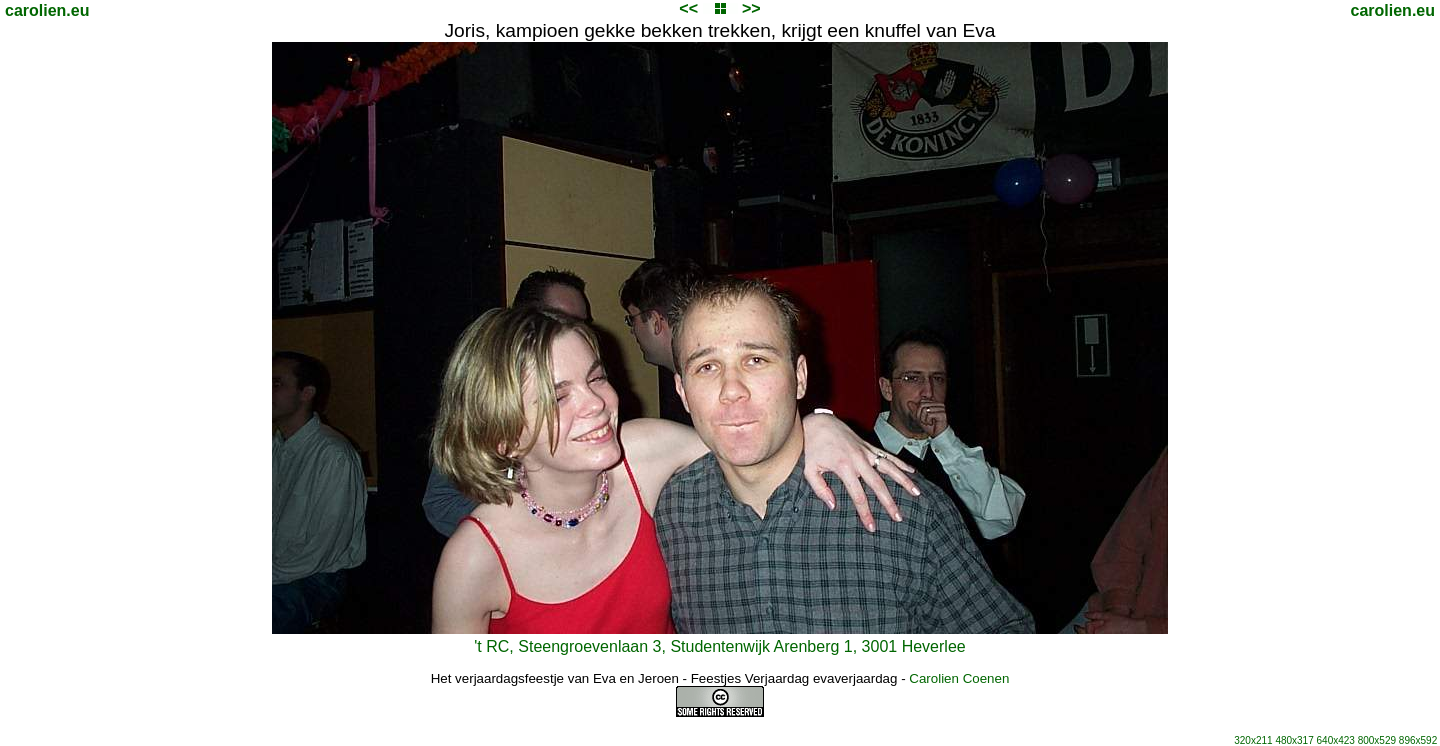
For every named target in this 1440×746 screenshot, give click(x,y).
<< (688, 8)
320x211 (1253, 740)
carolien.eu (47, 10)
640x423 (1336, 740)
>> (751, 8)
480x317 (1294, 740)
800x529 (1377, 740)
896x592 (1418, 740)
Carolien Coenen (959, 678)
